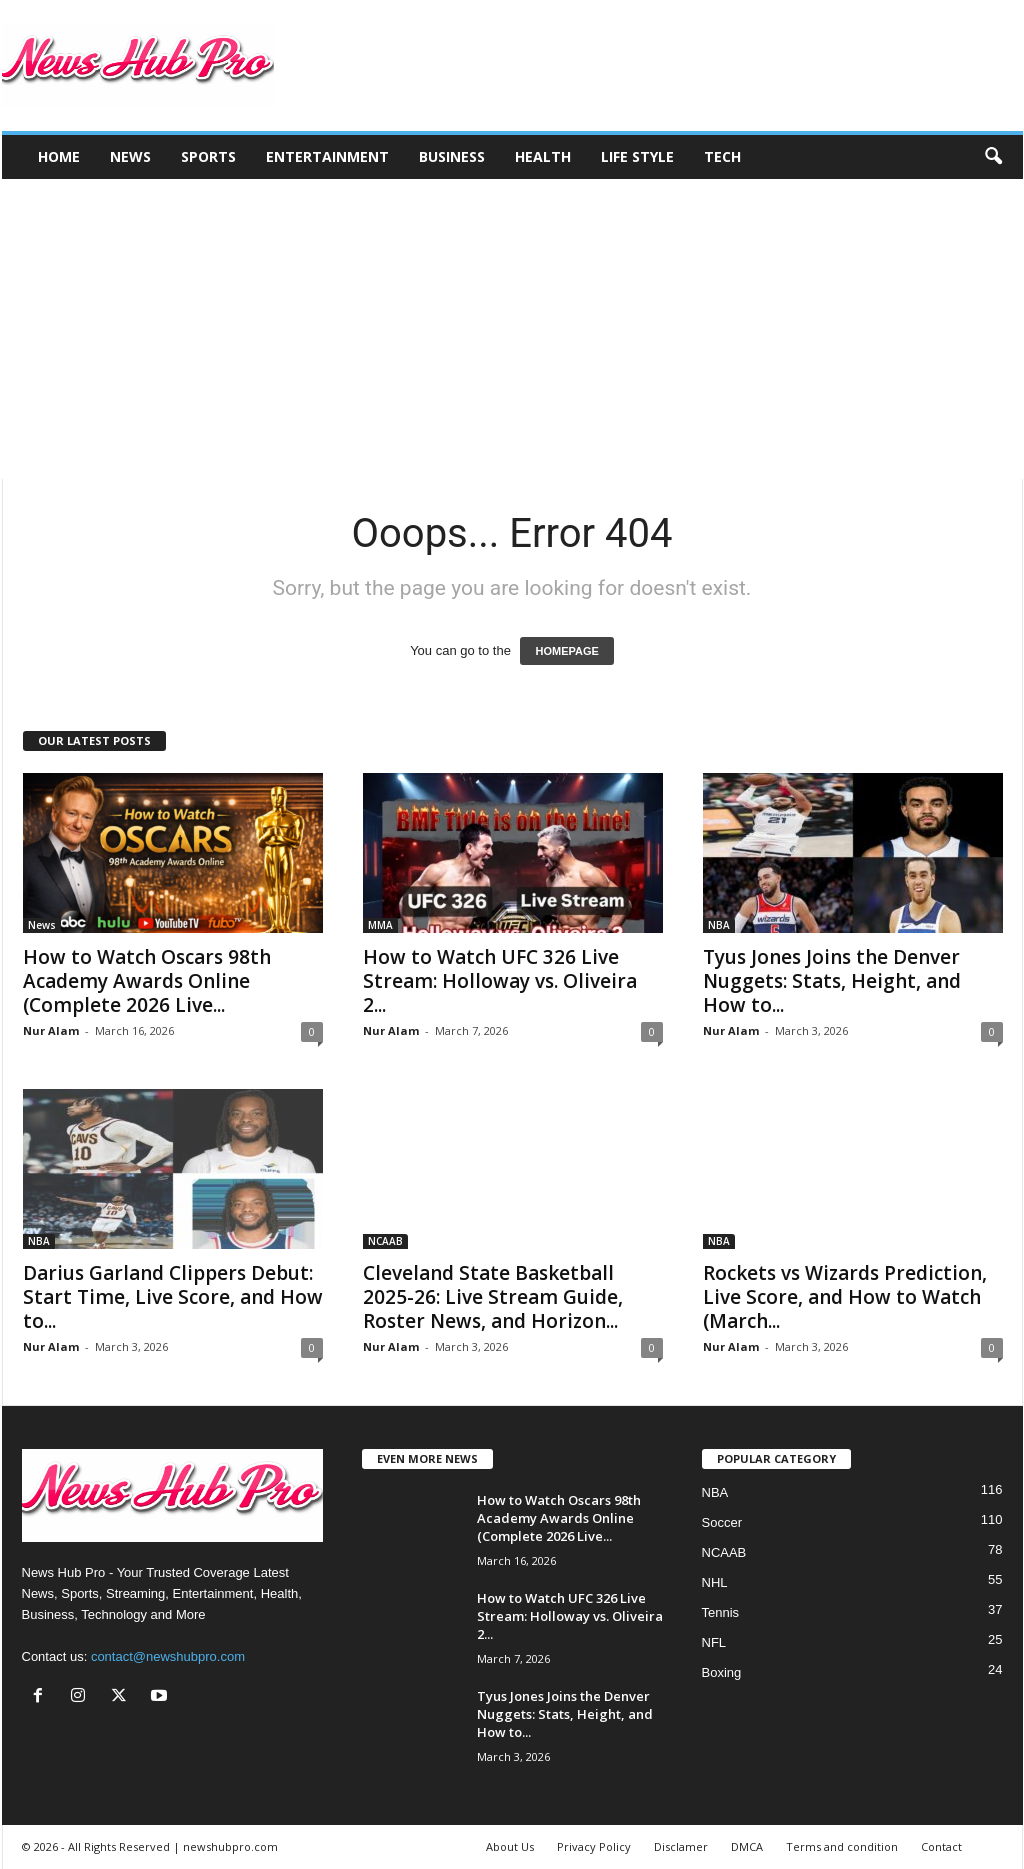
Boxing (722, 1672)
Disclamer (681, 1846)
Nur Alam (51, 1030)
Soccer (722, 1522)
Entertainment (327, 156)
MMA (380, 925)
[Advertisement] (512, 329)
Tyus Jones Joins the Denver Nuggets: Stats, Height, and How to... (832, 981)
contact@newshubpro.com (168, 1656)
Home (59, 156)
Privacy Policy (594, 1846)
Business (452, 156)
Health (543, 156)
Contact (941, 1846)
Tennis (721, 1612)
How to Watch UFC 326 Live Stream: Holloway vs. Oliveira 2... (500, 981)
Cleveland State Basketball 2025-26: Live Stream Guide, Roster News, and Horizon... (493, 1297)
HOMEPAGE (566, 651)
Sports (208, 156)
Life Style (637, 156)
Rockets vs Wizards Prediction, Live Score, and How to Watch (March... (845, 1297)
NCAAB (385, 1241)
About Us (510, 1846)
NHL (715, 1582)
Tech (722, 156)
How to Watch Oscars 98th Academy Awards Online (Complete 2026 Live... (147, 981)
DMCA (747, 1846)
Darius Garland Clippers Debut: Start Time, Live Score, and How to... (173, 1297)
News (130, 156)
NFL (714, 1642)
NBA (719, 925)
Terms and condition (842, 1846)
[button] (993, 157)
